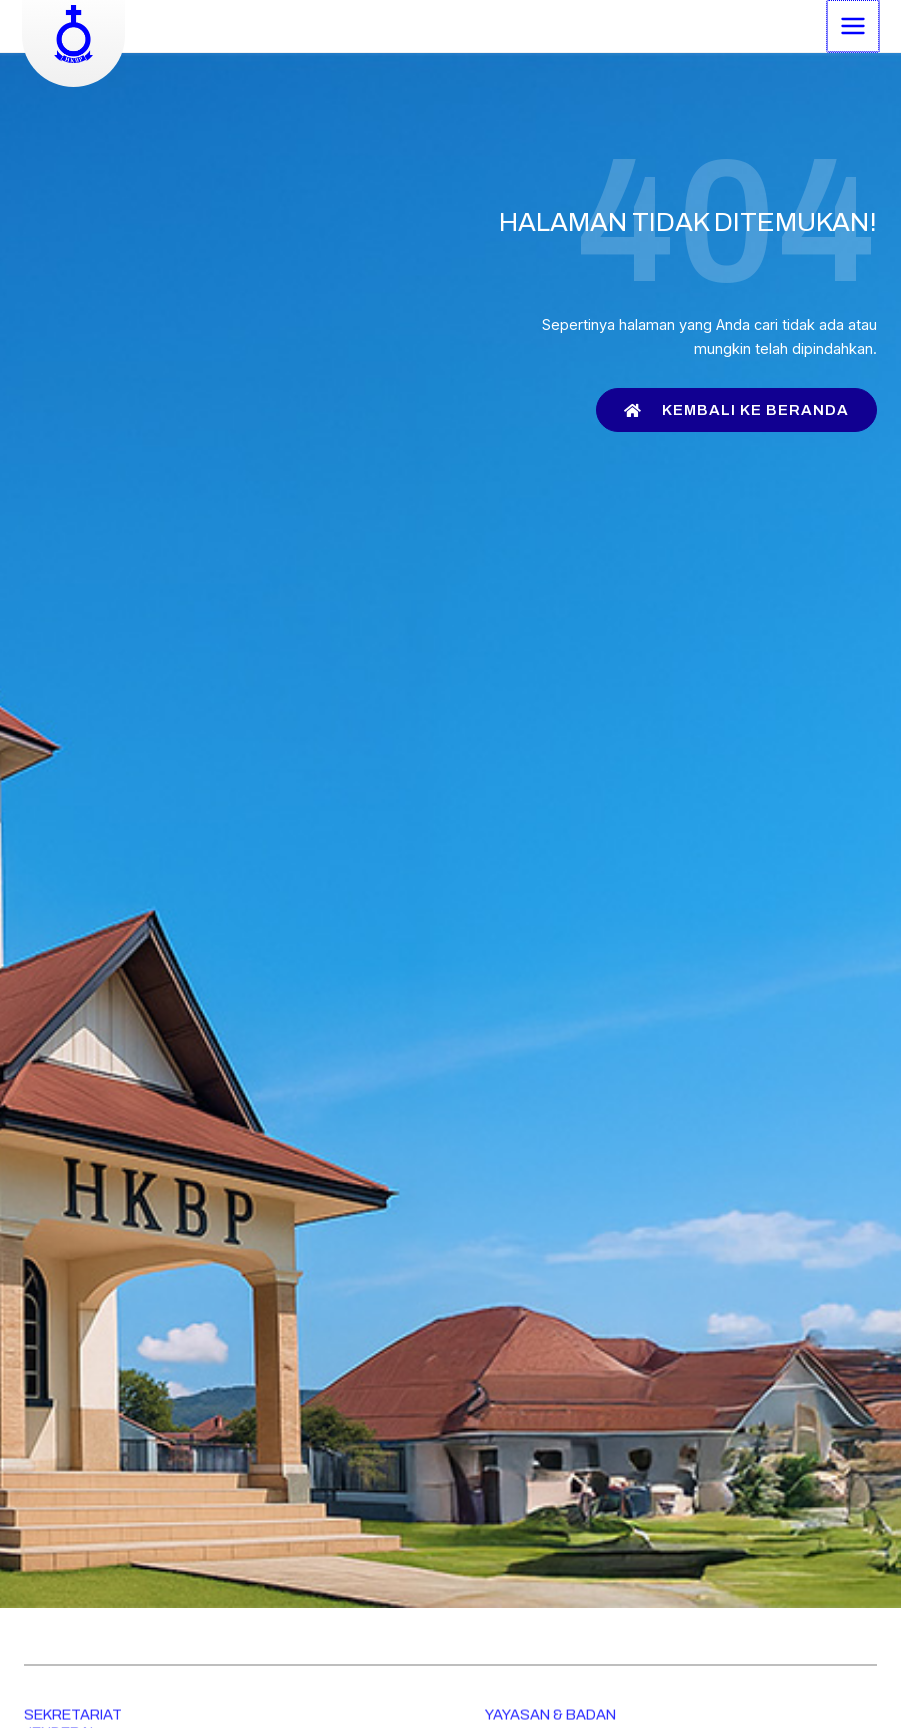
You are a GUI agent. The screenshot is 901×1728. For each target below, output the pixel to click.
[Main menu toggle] (852, 25)
